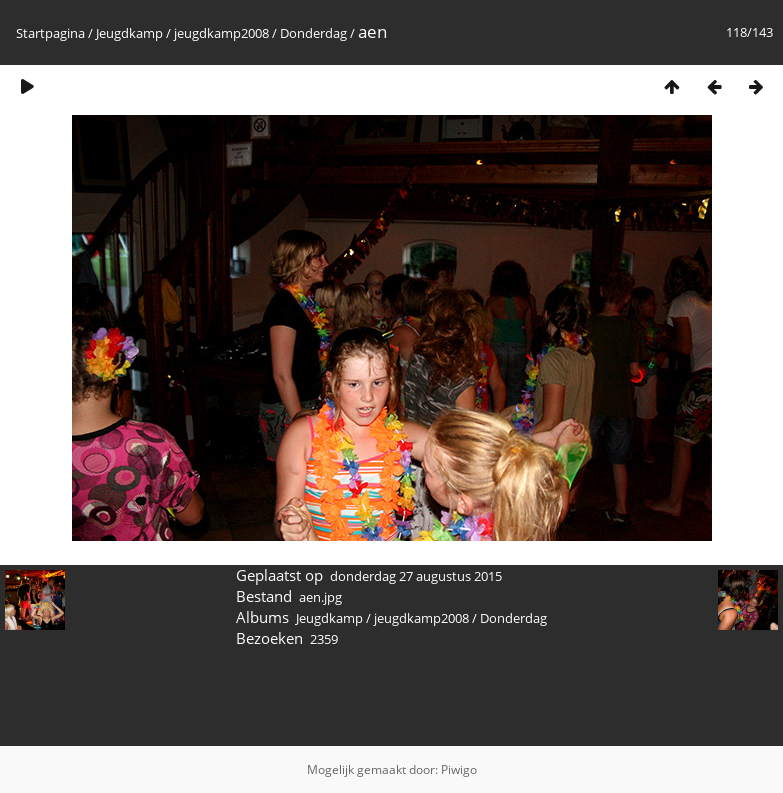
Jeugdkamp (129, 33)
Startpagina (50, 33)
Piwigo (459, 769)
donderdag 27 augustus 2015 (416, 576)
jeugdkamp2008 (221, 33)
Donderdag (313, 33)
